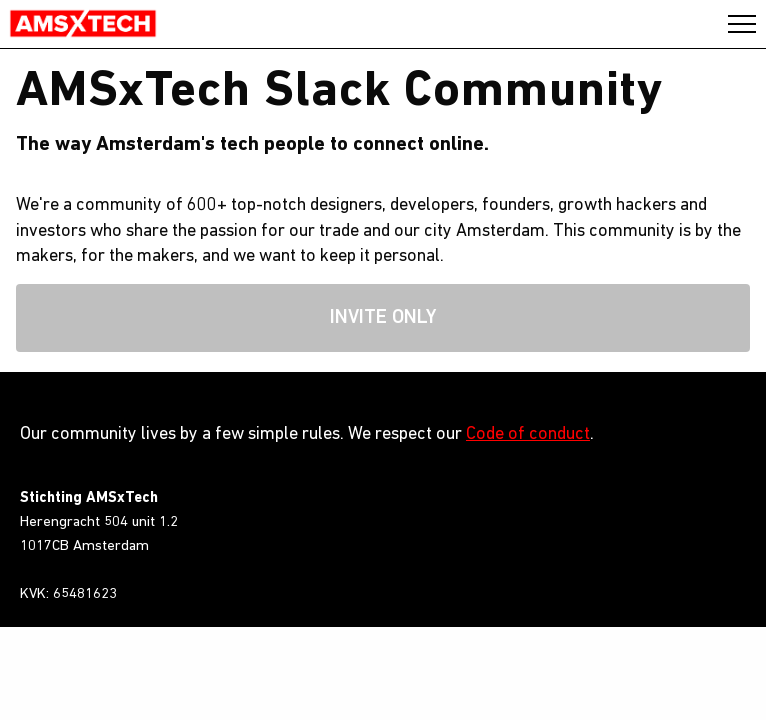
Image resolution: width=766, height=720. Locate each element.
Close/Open (742, 24)
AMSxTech (83, 24)
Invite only (383, 318)
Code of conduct (528, 434)
